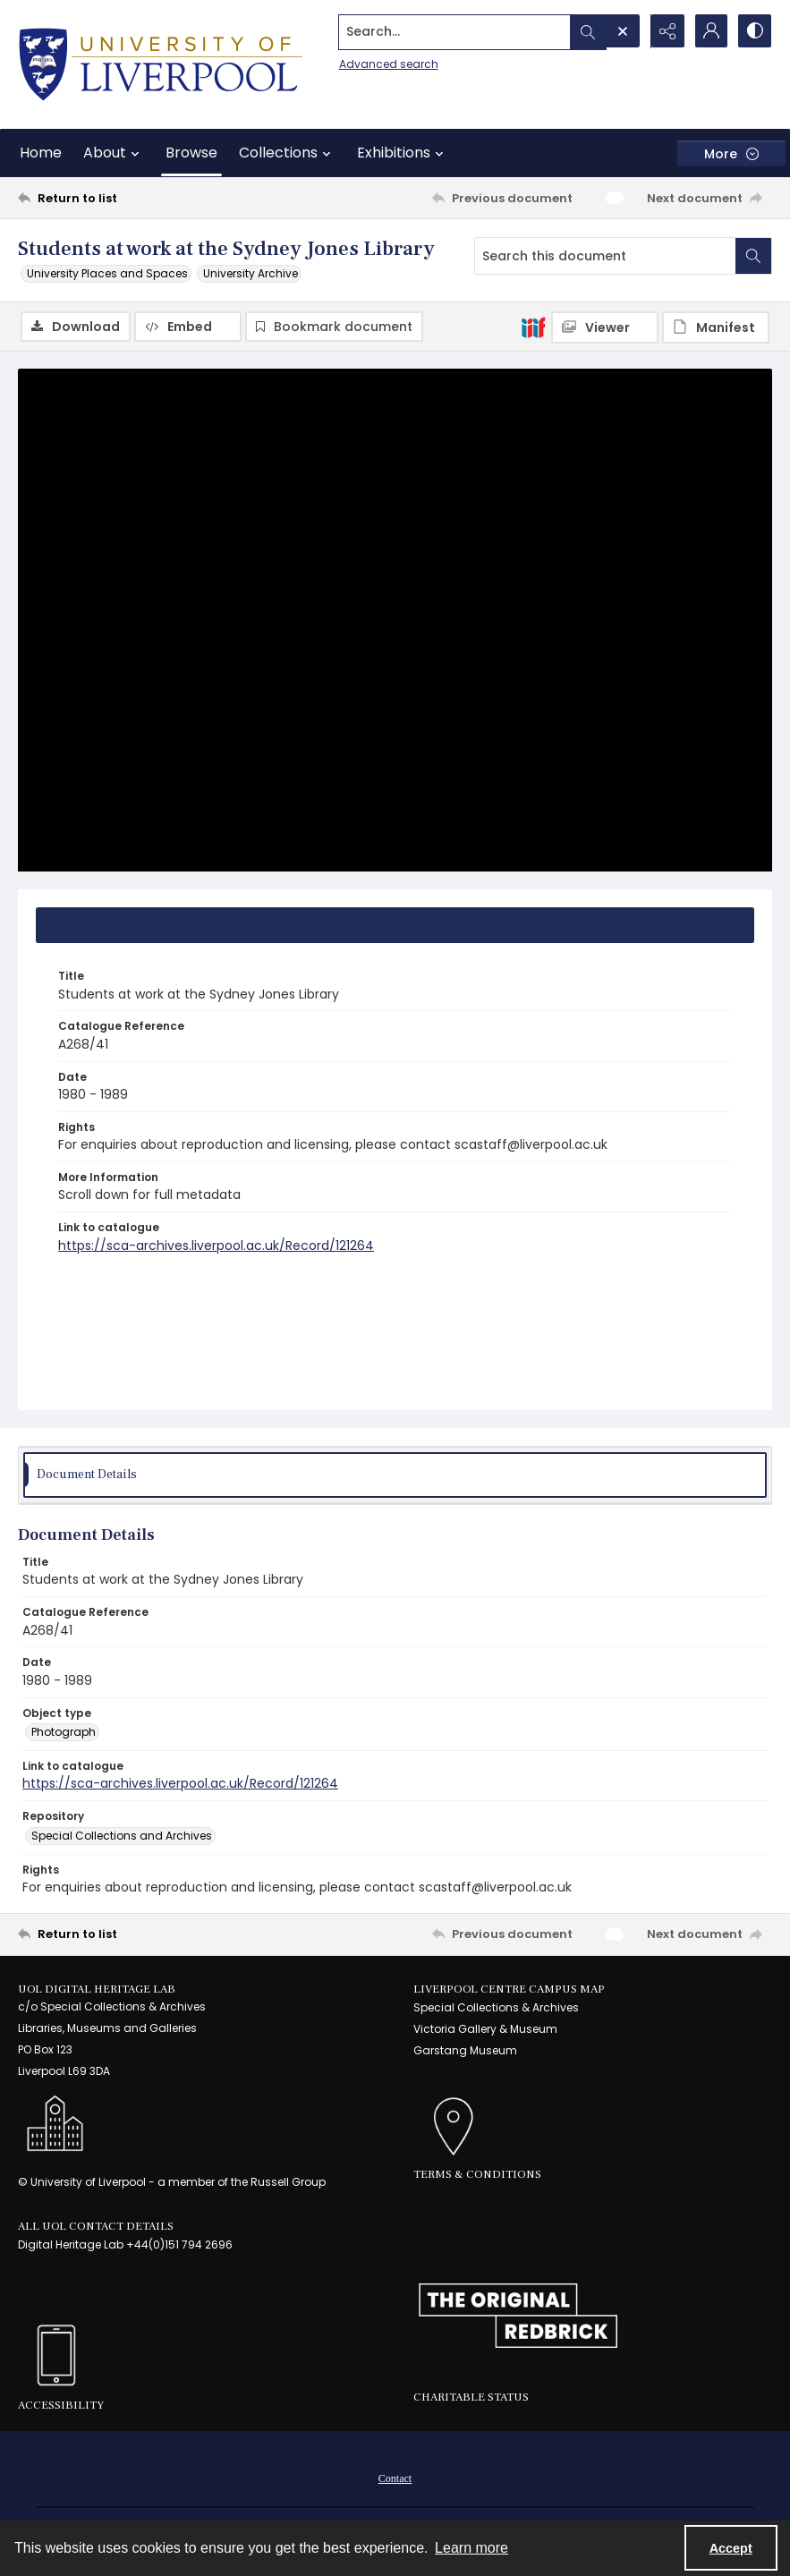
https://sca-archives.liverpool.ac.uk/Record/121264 (216, 1245)
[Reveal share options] (665, 31)
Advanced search (384, 63)
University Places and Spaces (107, 273)
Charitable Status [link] (471, 2398)
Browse (191, 152)
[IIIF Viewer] (604, 327)
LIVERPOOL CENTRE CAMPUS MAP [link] (509, 1989)
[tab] (395, 926)
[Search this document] (605, 256)
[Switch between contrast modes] (754, 31)
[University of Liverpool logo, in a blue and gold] (160, 64)
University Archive (250, 273)
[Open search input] (620, 31)
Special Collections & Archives (496, 2008)
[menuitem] (395, 2477)
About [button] (113, 153)
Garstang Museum (465, 2051)
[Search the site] (451, 31)
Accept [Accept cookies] (730, 2548)
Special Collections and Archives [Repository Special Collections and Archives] (121, 1835)
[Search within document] (753, 256)
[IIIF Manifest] (715, 327)
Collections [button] (287, 153)
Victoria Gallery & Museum (485, 2029)
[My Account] (709, 31)
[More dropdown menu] (731, 153)
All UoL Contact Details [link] (96, 2227)
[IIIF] (533, 326)
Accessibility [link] (61, 2406)
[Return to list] (118, 197)
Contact (395, 2478)
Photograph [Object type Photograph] (63, 1732)
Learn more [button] (471, 2547)
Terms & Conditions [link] (477, 2175)
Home (41, 152)
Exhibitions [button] (402, 153)
